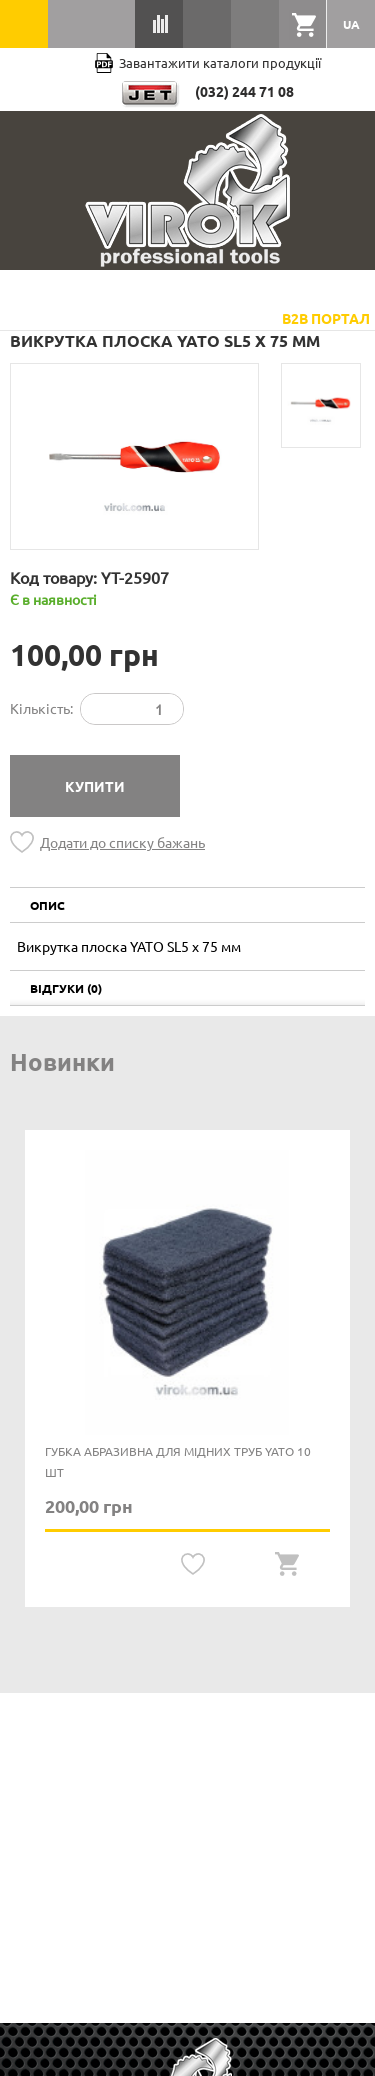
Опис (47, 905)
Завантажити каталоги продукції (207, 63)
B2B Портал (326, 318)
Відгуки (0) (66, 988)
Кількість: (41, 708)
